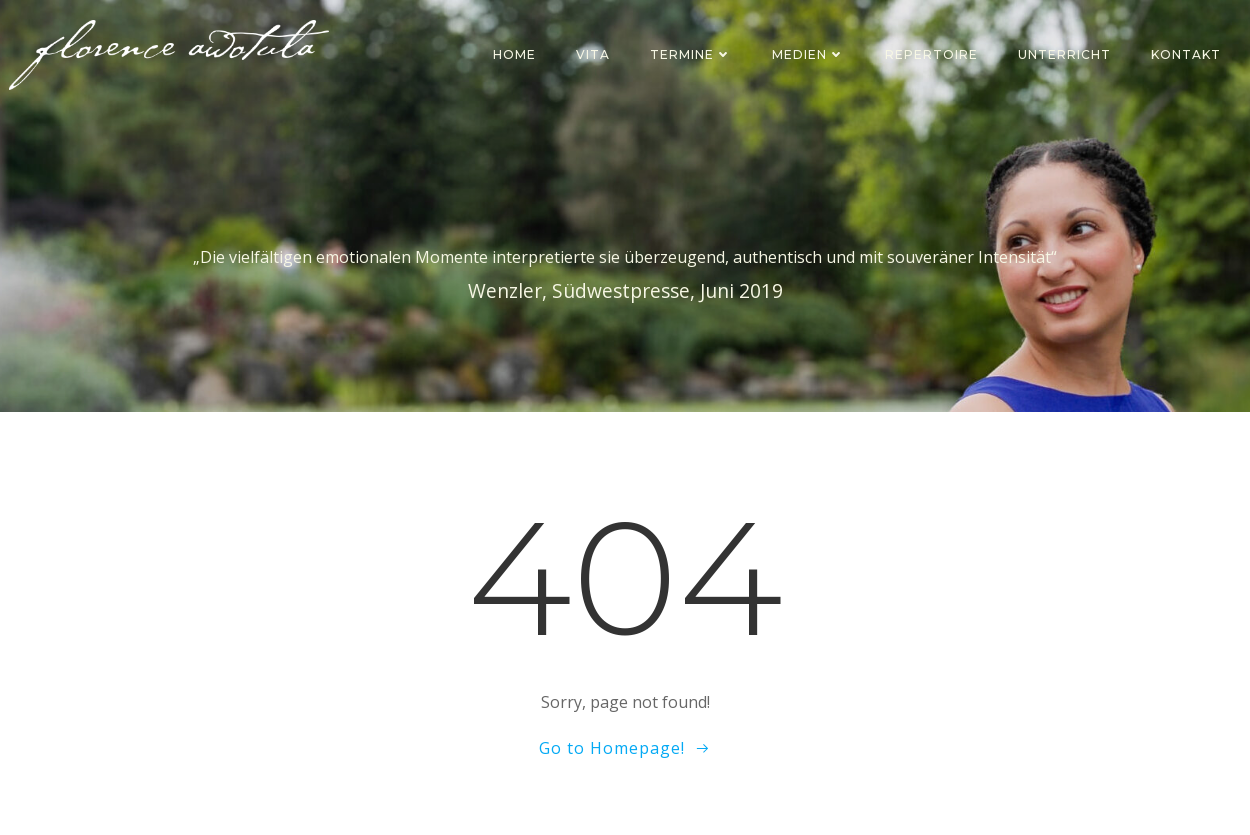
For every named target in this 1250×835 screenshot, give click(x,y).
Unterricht (1064, 54)
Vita (593, 54)
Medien (808, 54)
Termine (691, 54)
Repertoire (931, 54)
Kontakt (1186, 54)
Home (514, 54)
